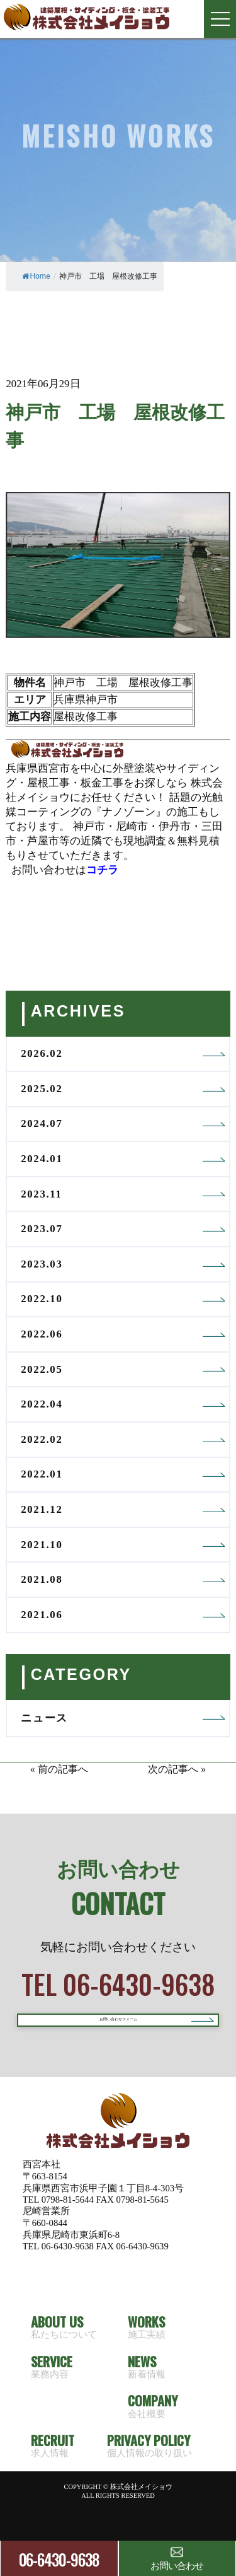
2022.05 (41, 1369)
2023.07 (41, 1229)
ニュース (44, 1718)
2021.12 (41, 1509)
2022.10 (41, 1299)
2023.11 (41, 1194)
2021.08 (41, 1579)
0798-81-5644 (68, 2224)
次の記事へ (173, 1769)
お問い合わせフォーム (118, 2032)
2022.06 (41, 1334)
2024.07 (41, 1123)
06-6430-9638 (59, 2559)
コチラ (102, 870)
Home (36, 276)
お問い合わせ (176, 2558)
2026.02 (41, 1053)
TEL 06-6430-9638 (118, 1983)
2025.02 (41, 1089)
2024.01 (41, 1159)
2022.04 (41, 1404)
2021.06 (41, 1615)
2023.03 (41, 1264)
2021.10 (41, 1545)
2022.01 (41, 1474)
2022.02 (41, 1439)
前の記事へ (63, 1769)
